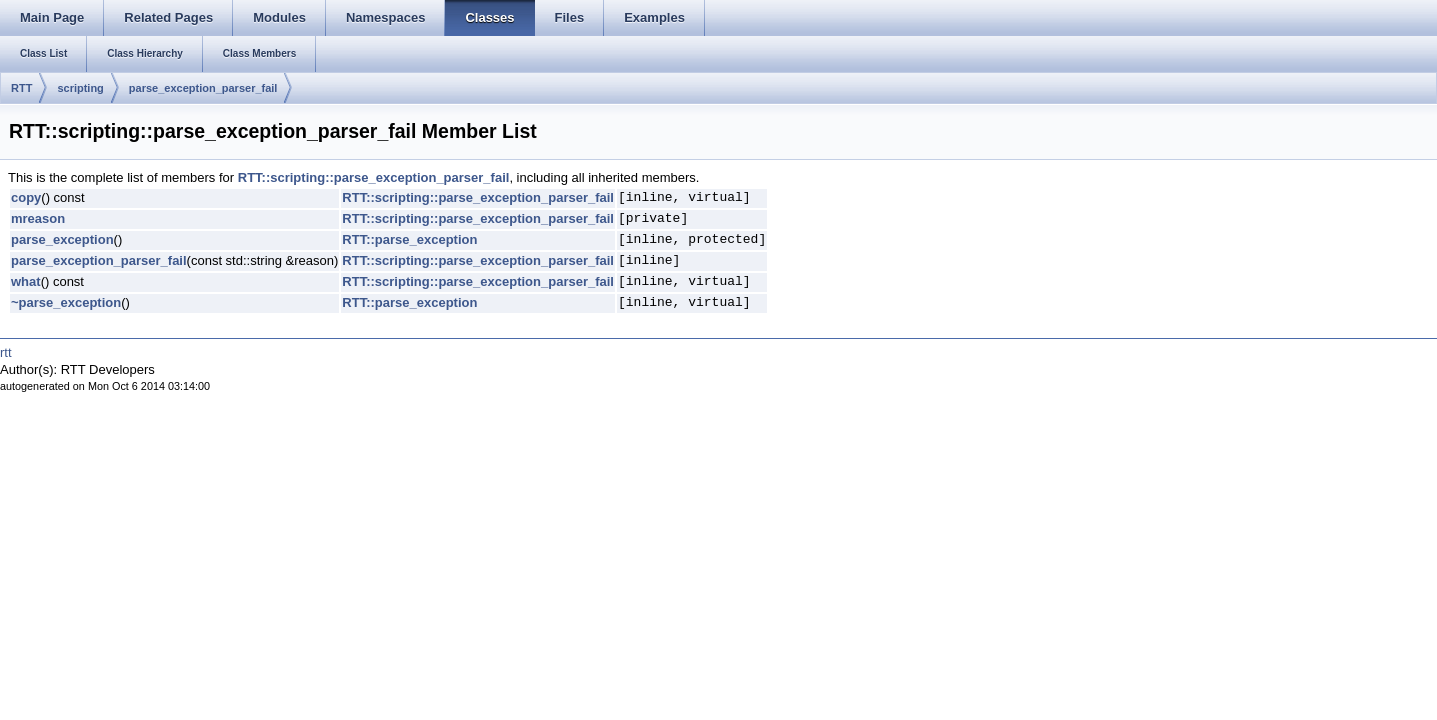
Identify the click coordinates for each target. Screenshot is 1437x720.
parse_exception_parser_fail (203, 88)
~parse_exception (66, 302)
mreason (38, 218)
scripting (80, 88)
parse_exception (62, 239)
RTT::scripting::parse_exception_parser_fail (374, 177)
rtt (6, 352)
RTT (21, 88)
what (26, 281)
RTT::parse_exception (409, 239)
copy (26, 197)
